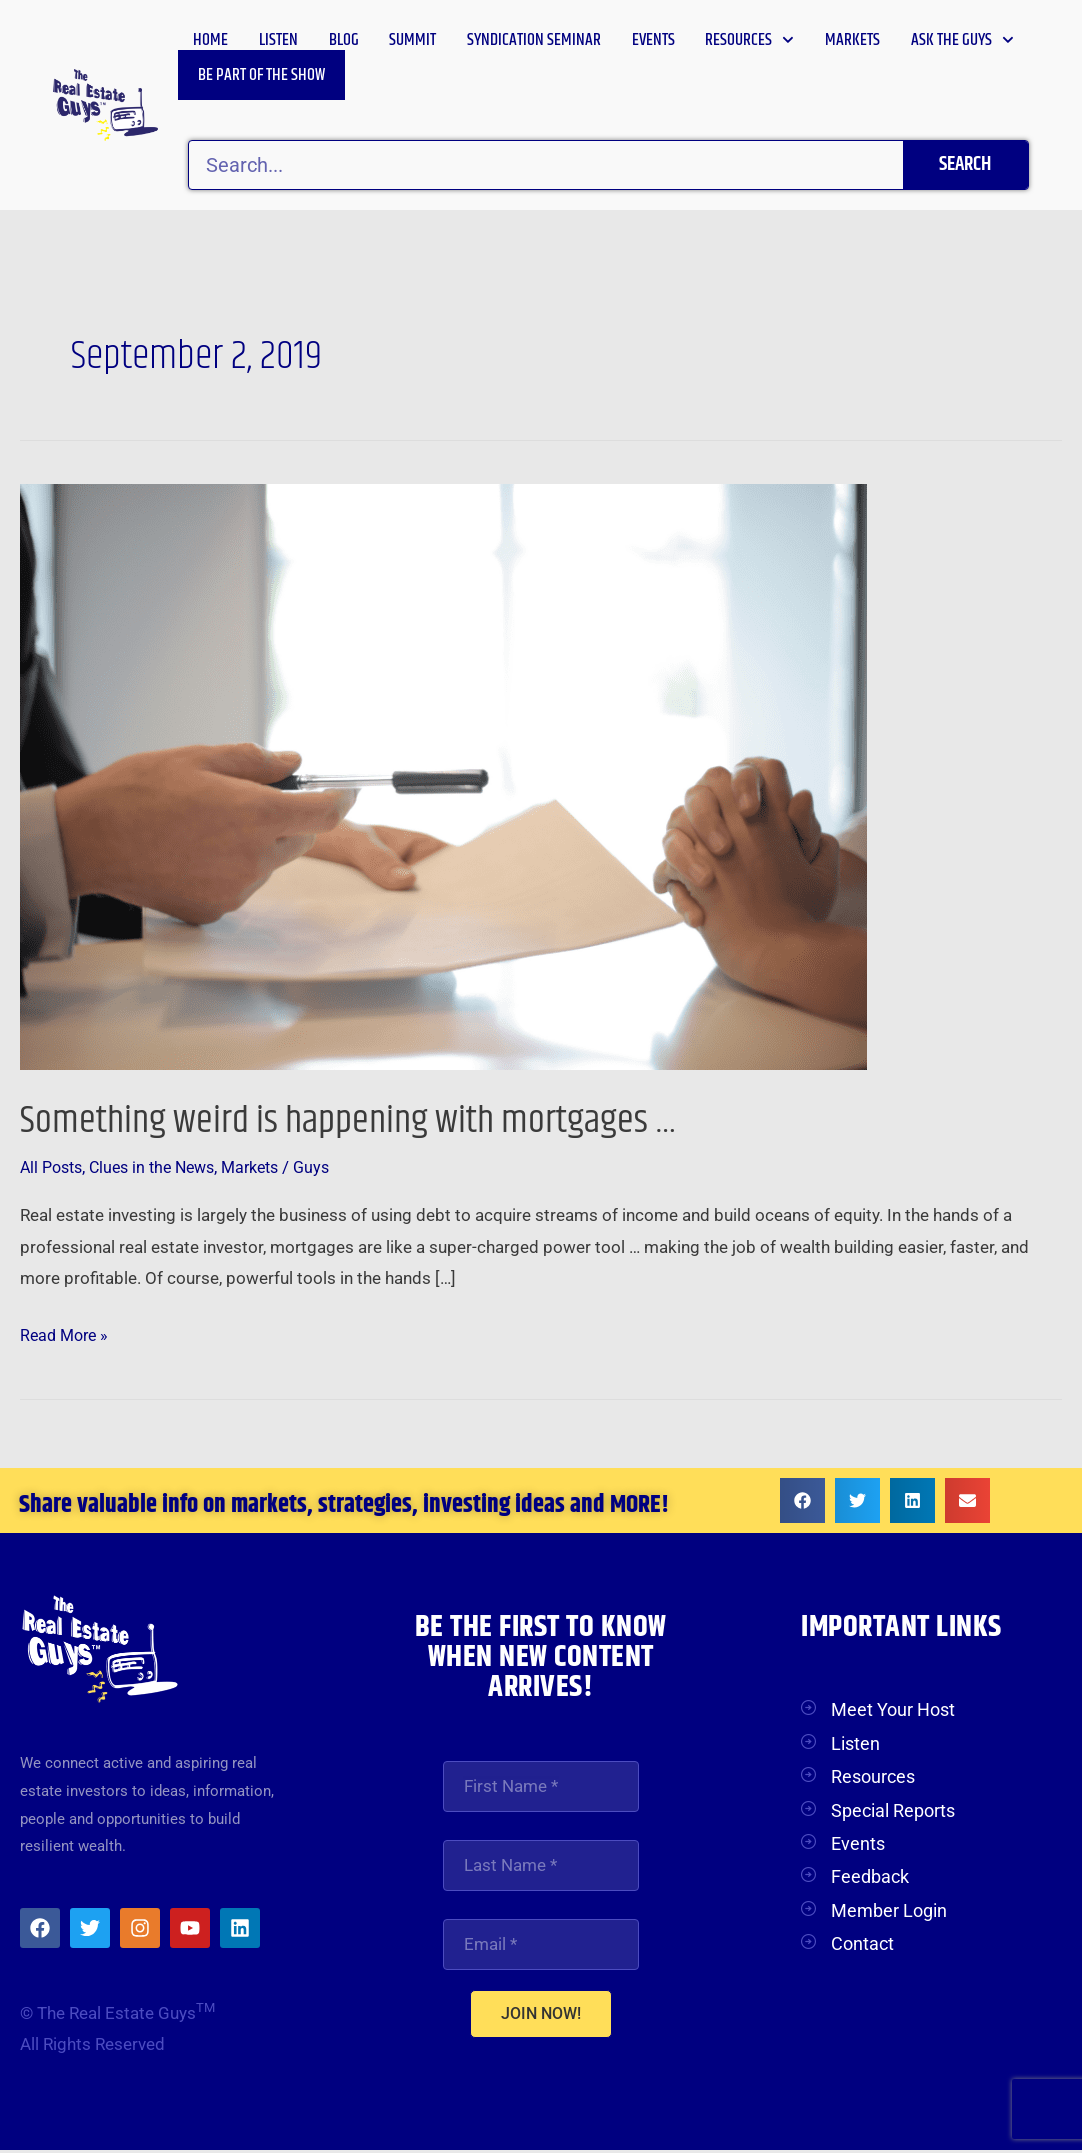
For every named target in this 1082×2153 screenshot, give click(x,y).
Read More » (67, 1332)
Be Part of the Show (261, 75)
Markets (852, 40)
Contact (862, 1943)
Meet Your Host (893, 1709)
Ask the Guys (962, 40)
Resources (749, 40)
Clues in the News (162, 1167)
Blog (344, 40)
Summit (412, 40)
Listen (278, 40)
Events (653, 40)
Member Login (889, 1910)
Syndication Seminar (534, 40)
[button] (802, 1500)
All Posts (54, 1167)
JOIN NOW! (541, 2016)
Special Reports (893, 1810)
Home (210, 40)
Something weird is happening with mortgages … (364, 1120)
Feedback (870, 1876)
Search (965, 164)
